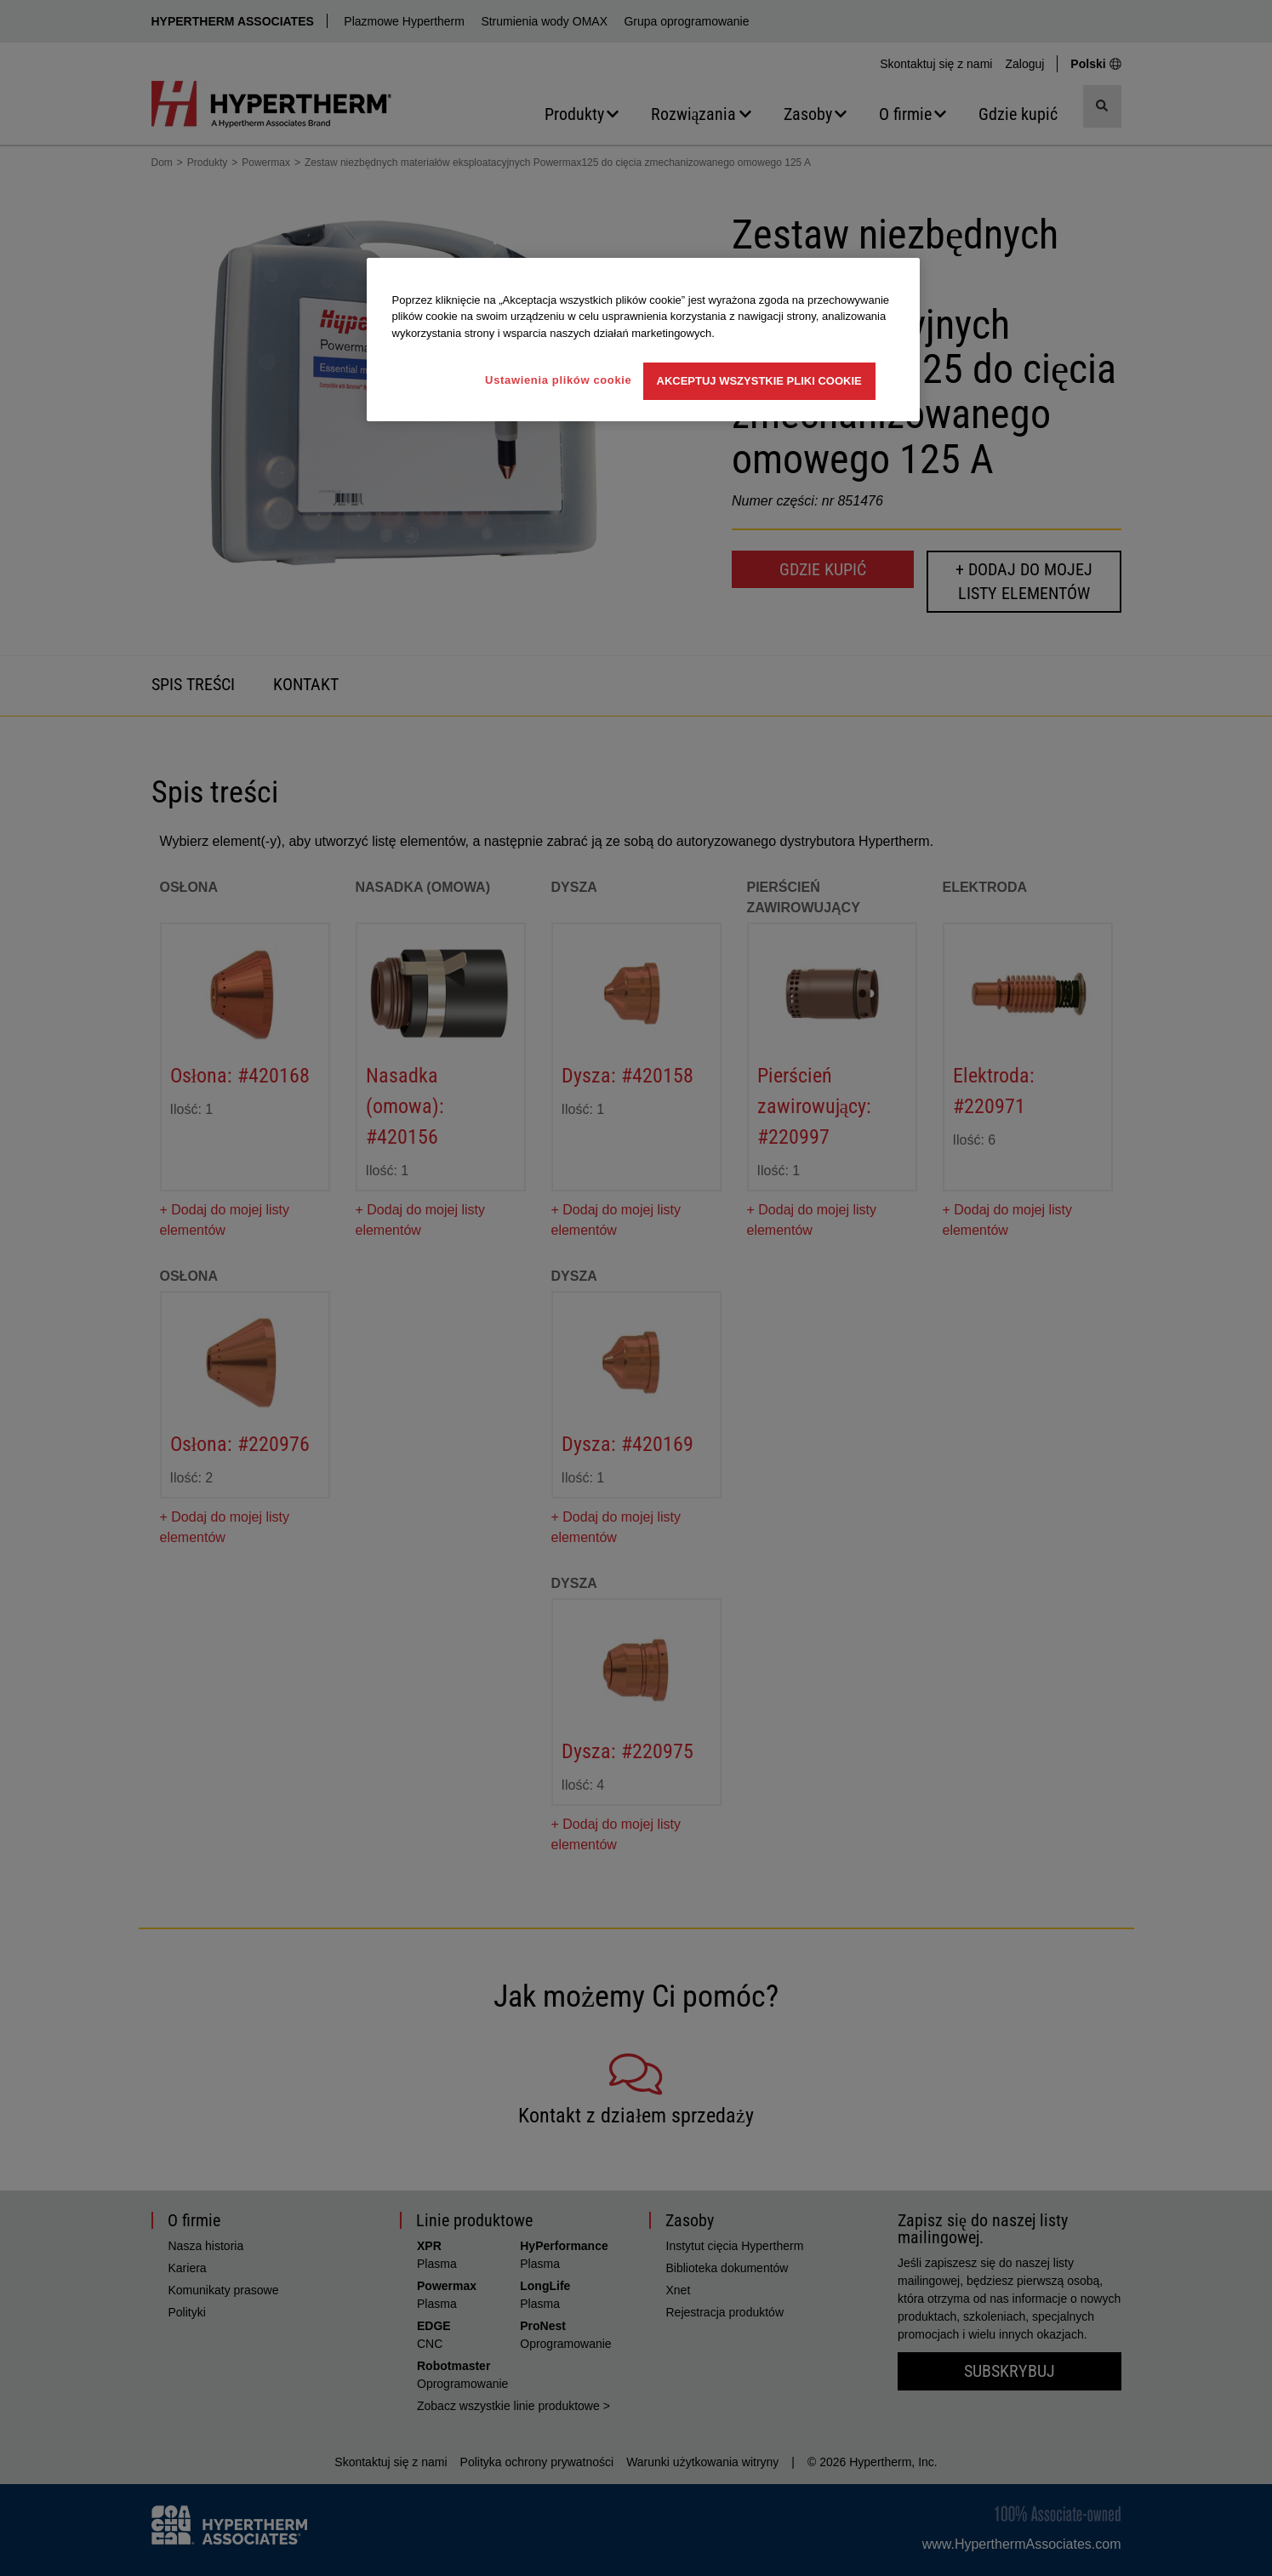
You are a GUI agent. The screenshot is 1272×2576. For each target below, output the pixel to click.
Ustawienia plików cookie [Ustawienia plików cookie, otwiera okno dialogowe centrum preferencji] (558, 380)
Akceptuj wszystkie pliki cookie (759, 380)
